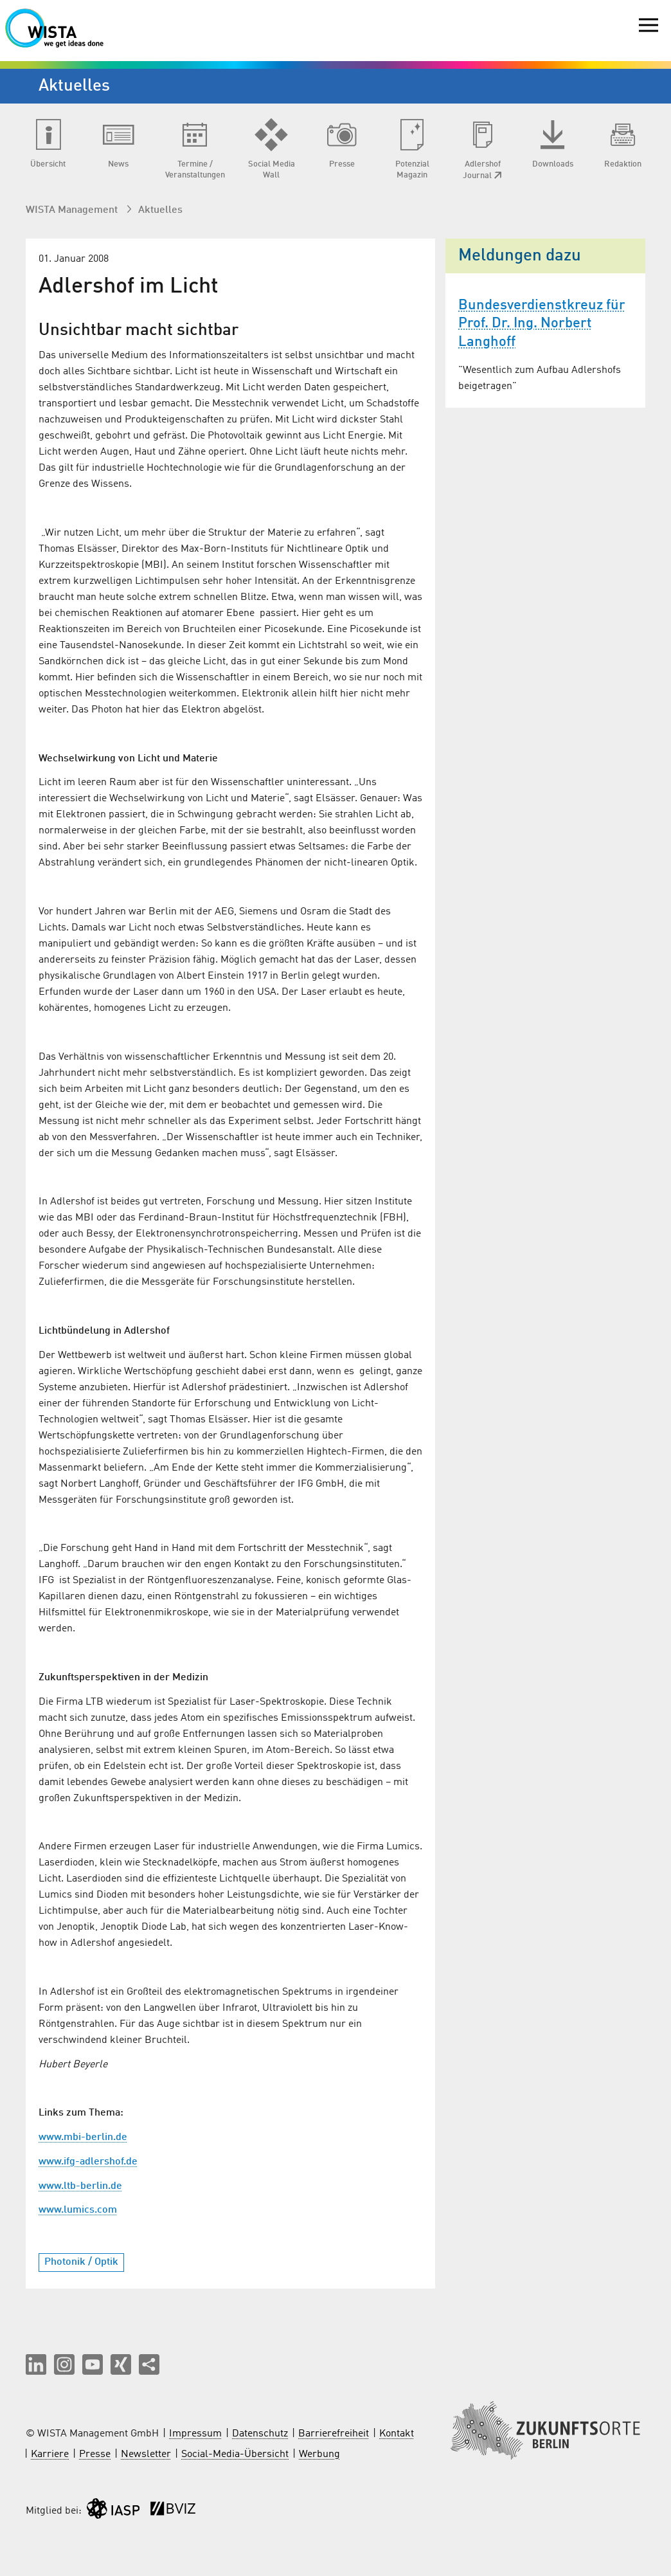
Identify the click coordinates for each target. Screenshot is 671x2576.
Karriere (50, 2454)
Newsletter (146, 2454)
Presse (95, 2454)
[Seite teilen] (149, 2364)
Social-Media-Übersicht (235, 2454)
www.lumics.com (78, 2210)
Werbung (319, 2454)
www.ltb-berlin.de (80, 2186)
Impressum (195, 2434)
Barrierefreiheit (333, 2434)
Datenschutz (260, 2434)
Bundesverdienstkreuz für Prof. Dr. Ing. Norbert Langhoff (541, 323)
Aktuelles (160, 210)
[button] (36, 2364)
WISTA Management (73, 210)
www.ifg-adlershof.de (88, 2162)
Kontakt (396, 2434)
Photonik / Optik (81, 2262)
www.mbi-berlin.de (83, 2137)
